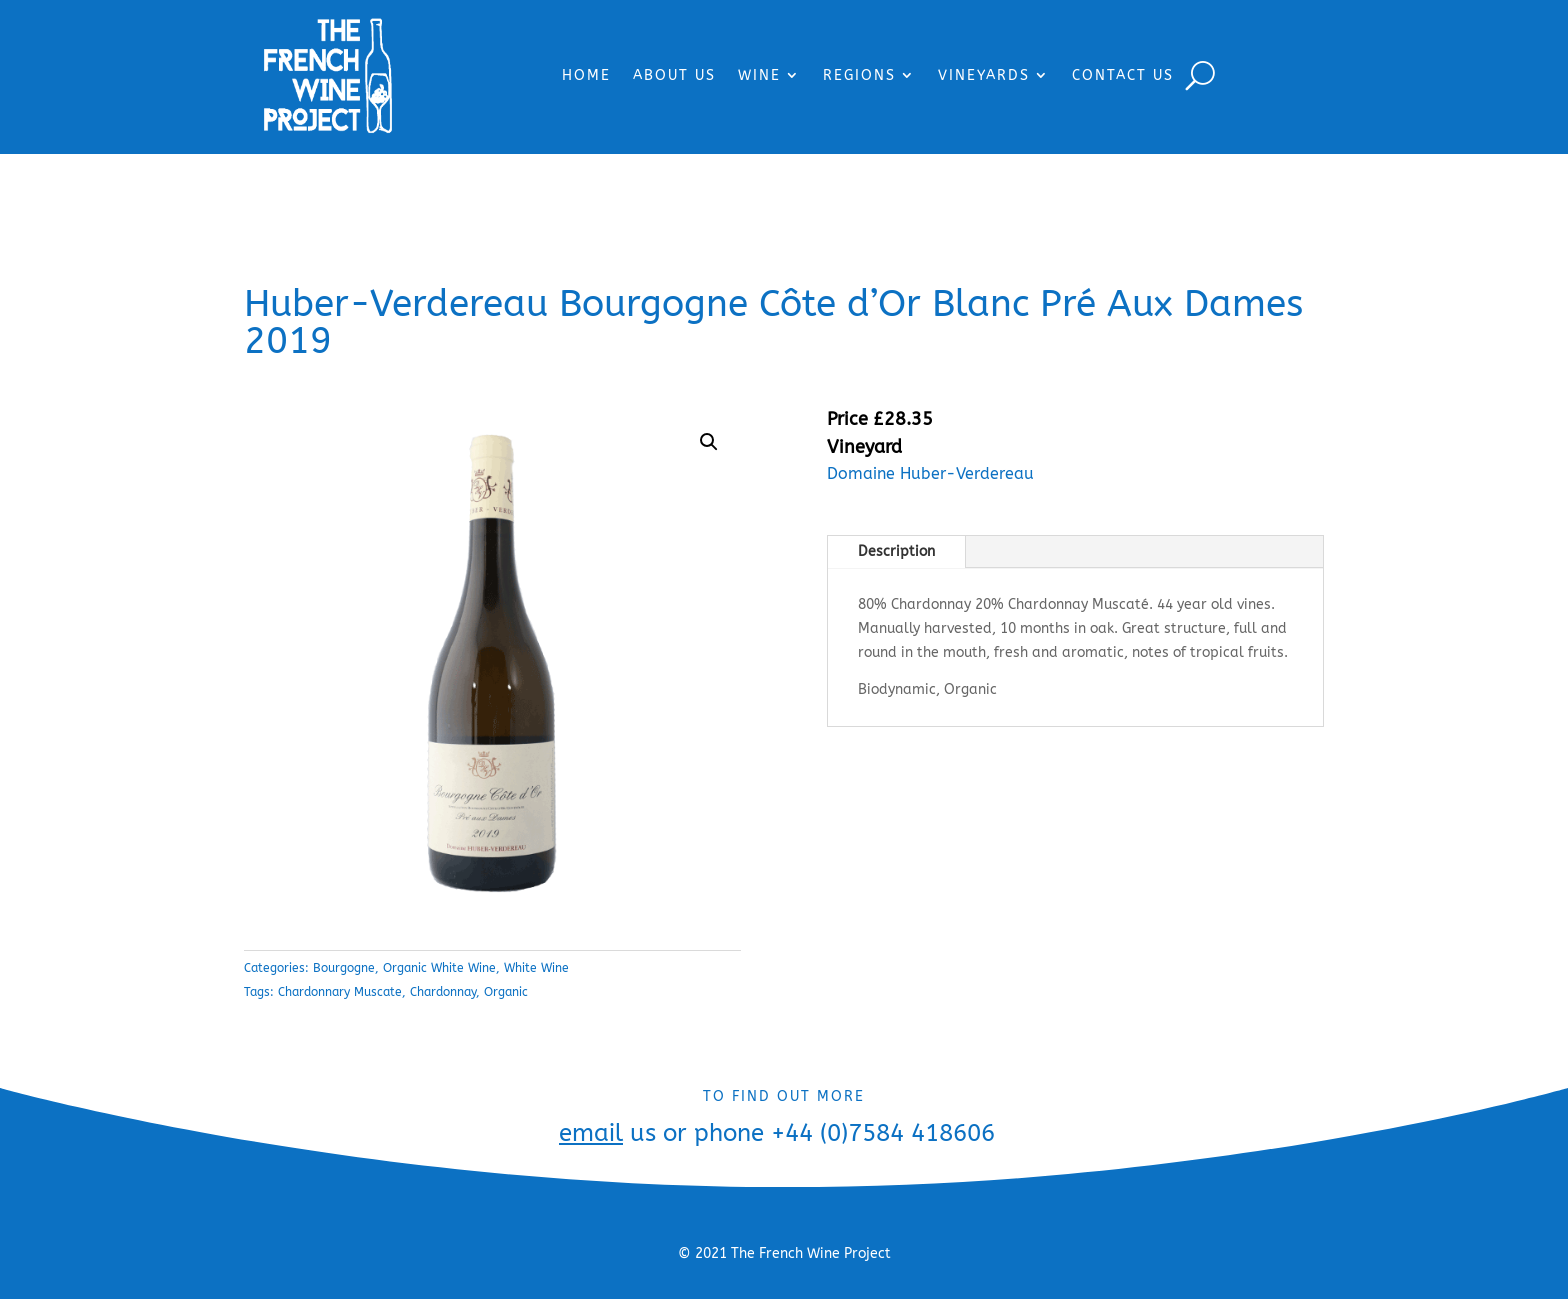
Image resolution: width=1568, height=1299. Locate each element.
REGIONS (859, 75)
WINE (759, 75)
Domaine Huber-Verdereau (930, 473)
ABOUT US (674, 75)
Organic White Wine (439, 968)
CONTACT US (1123, 75)
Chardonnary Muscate (340, 992)
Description (896, 551)
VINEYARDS (984, 75)
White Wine (536, 968)
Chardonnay (443, 992)
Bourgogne (344, 968)
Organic (506, 992)
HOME (586, 75)
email (591, 1133)
